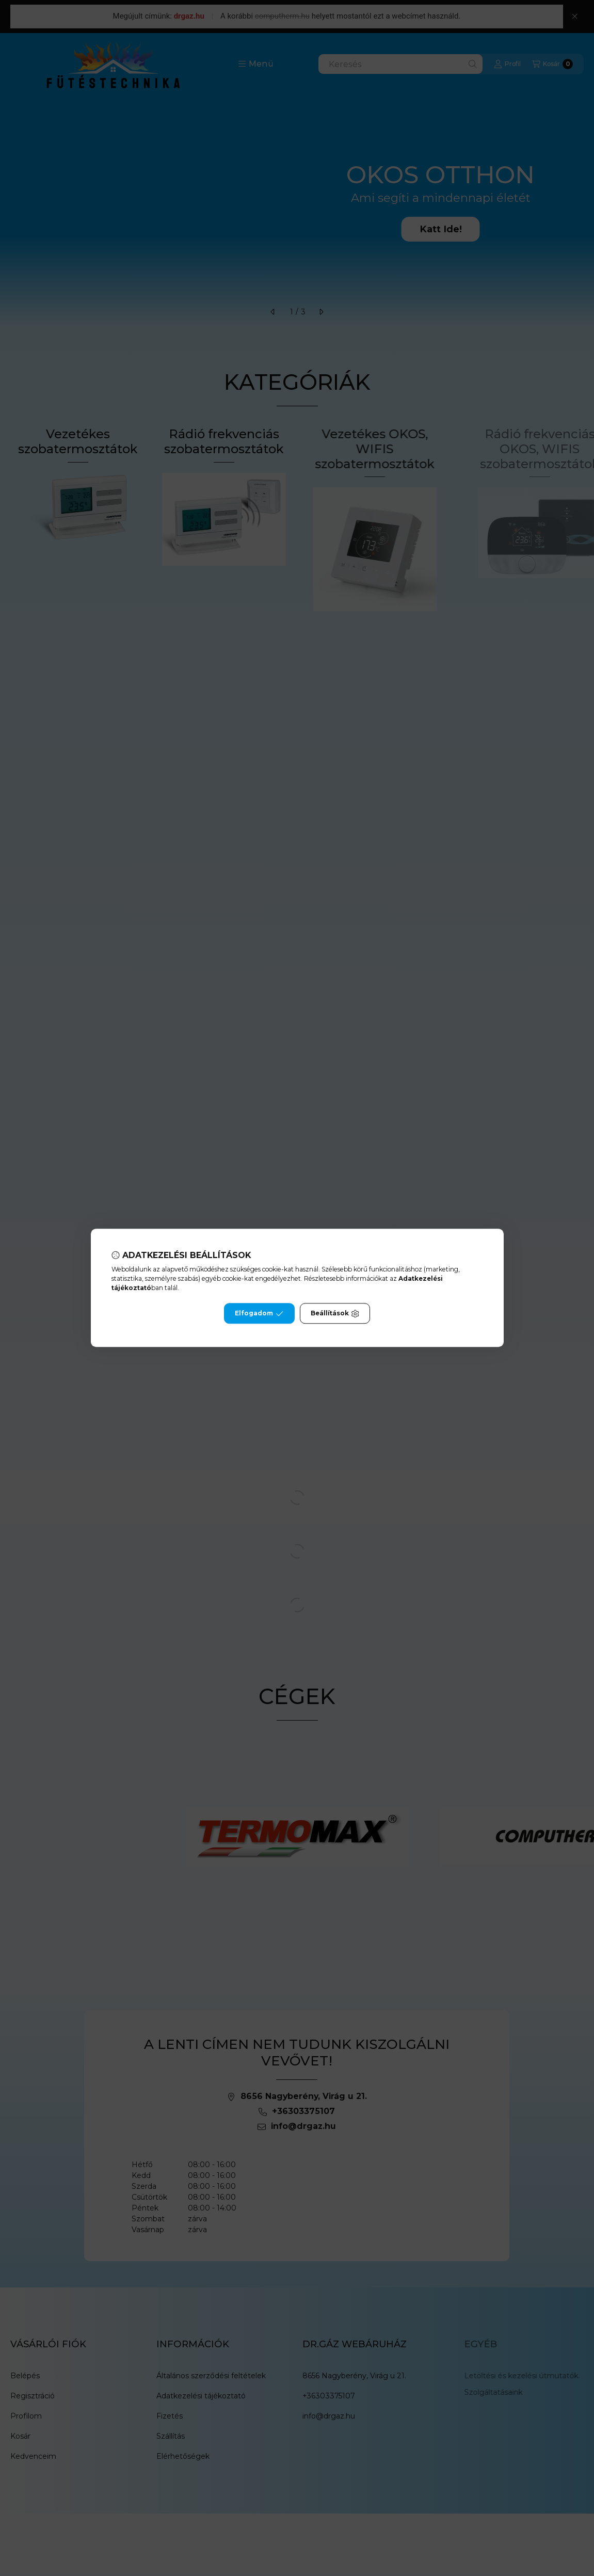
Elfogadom (259, 1314)
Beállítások (335, 1314)
